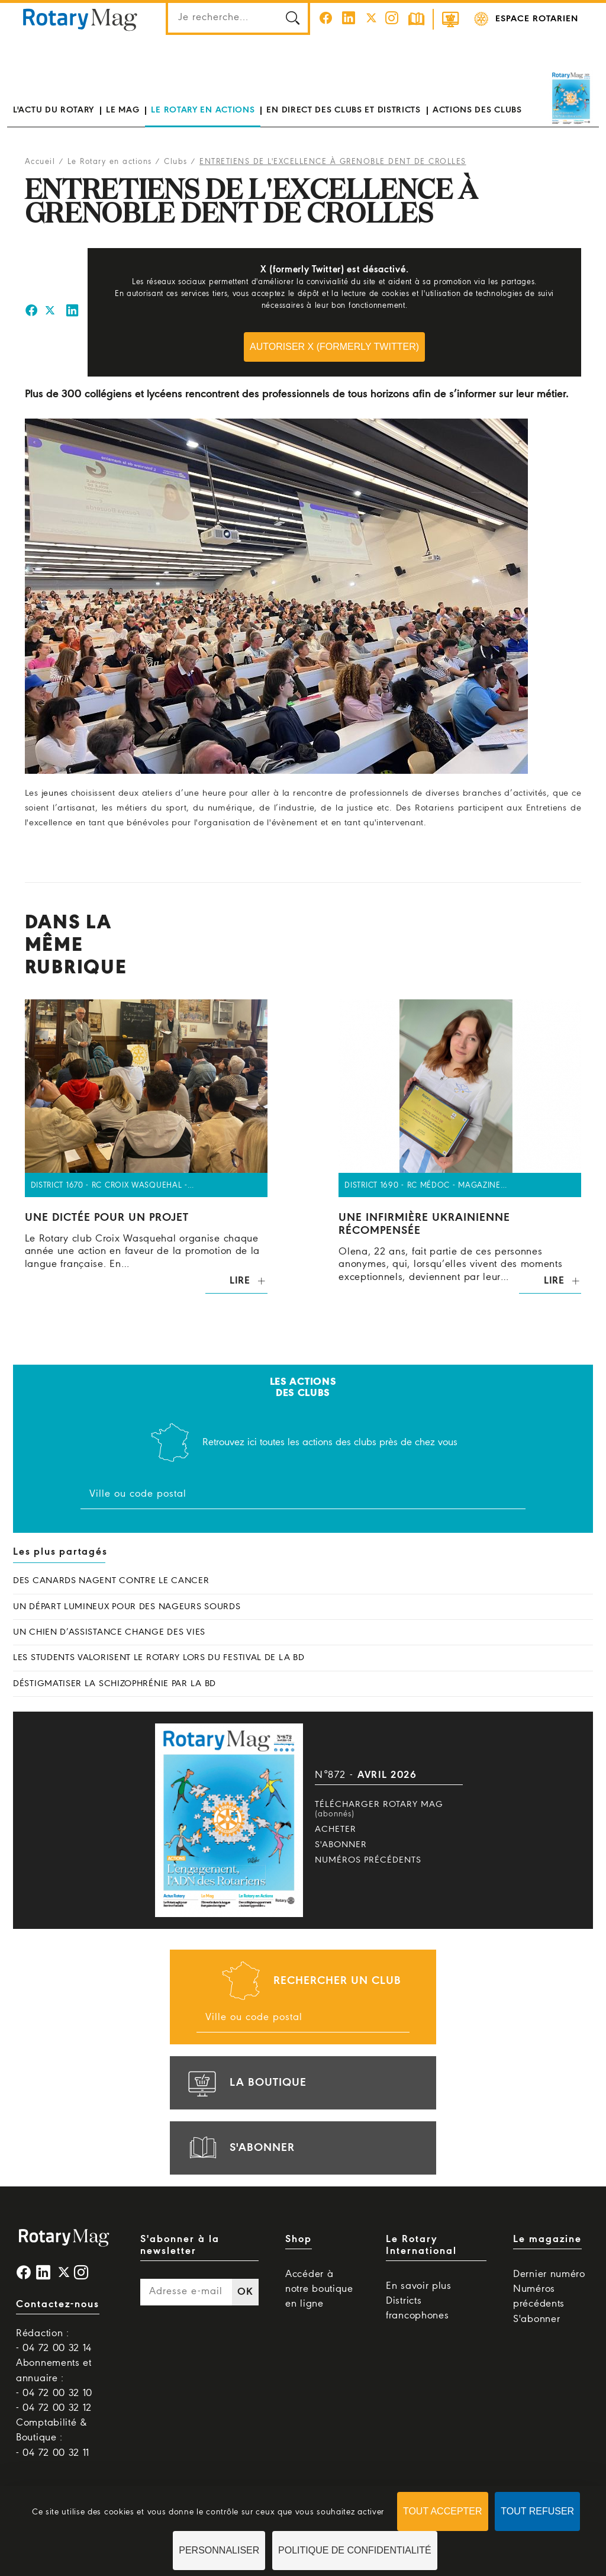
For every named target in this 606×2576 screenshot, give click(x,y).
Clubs (176, 161)
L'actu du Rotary (53, 110)
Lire (240, 1281)
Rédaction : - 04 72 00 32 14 (54, 2341)
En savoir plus (419, 2286)
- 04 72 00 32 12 (54, 2408)
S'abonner (341, 1845)
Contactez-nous (57, 2304)
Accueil (40, 161)
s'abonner (240, 2148)
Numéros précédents (368, 1860)
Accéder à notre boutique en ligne (319, 2289)
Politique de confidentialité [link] (354, 2550)
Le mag (122, 110)
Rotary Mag (80, 19)
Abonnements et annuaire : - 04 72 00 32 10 (54, 2378)
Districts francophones (417, 2308)
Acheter (335, 1829)
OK (245, 2292)
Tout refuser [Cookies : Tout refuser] (537, 2511)
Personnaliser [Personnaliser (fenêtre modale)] (219, 2550)
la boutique (246, 2083)
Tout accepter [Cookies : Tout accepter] (442, 2511)
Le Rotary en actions (202, 110)
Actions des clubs (477, 110)
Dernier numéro (549, 2274)
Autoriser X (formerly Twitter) (334, 347)
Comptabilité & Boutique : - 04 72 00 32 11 (52, 2437)
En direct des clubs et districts (343, 110)
